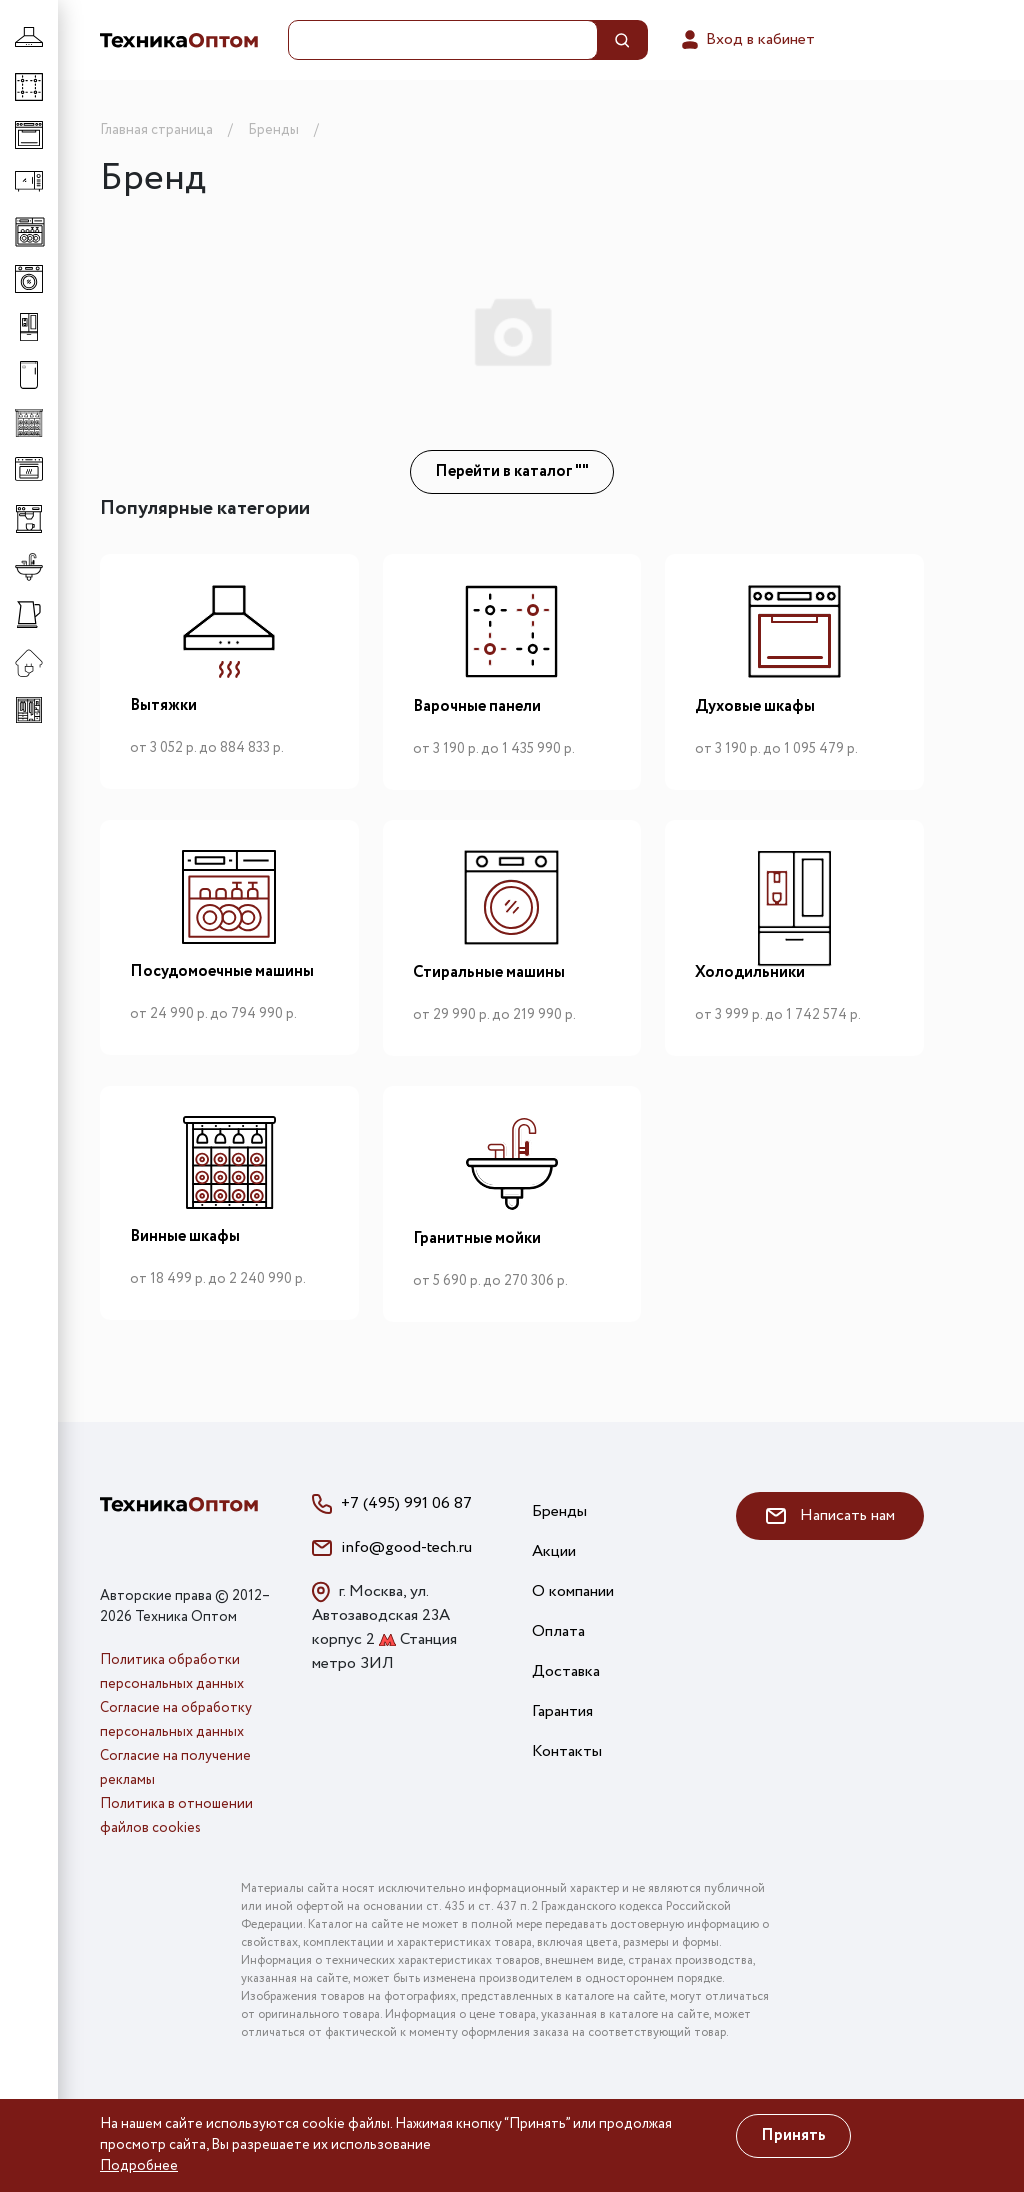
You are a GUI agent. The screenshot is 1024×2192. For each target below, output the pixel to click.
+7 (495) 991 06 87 (406, 1503)
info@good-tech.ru (406, 1547)
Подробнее (139, 2166)
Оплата (558, 1631)
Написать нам (830, 1515)
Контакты (567, 1751)
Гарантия (562, 1711)
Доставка (566, 1671)
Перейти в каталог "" (512, 471)
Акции (554, 1551)
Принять (793, 2135)
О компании (573, 1591)
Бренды (559, 1511)
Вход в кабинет (746, 40)
